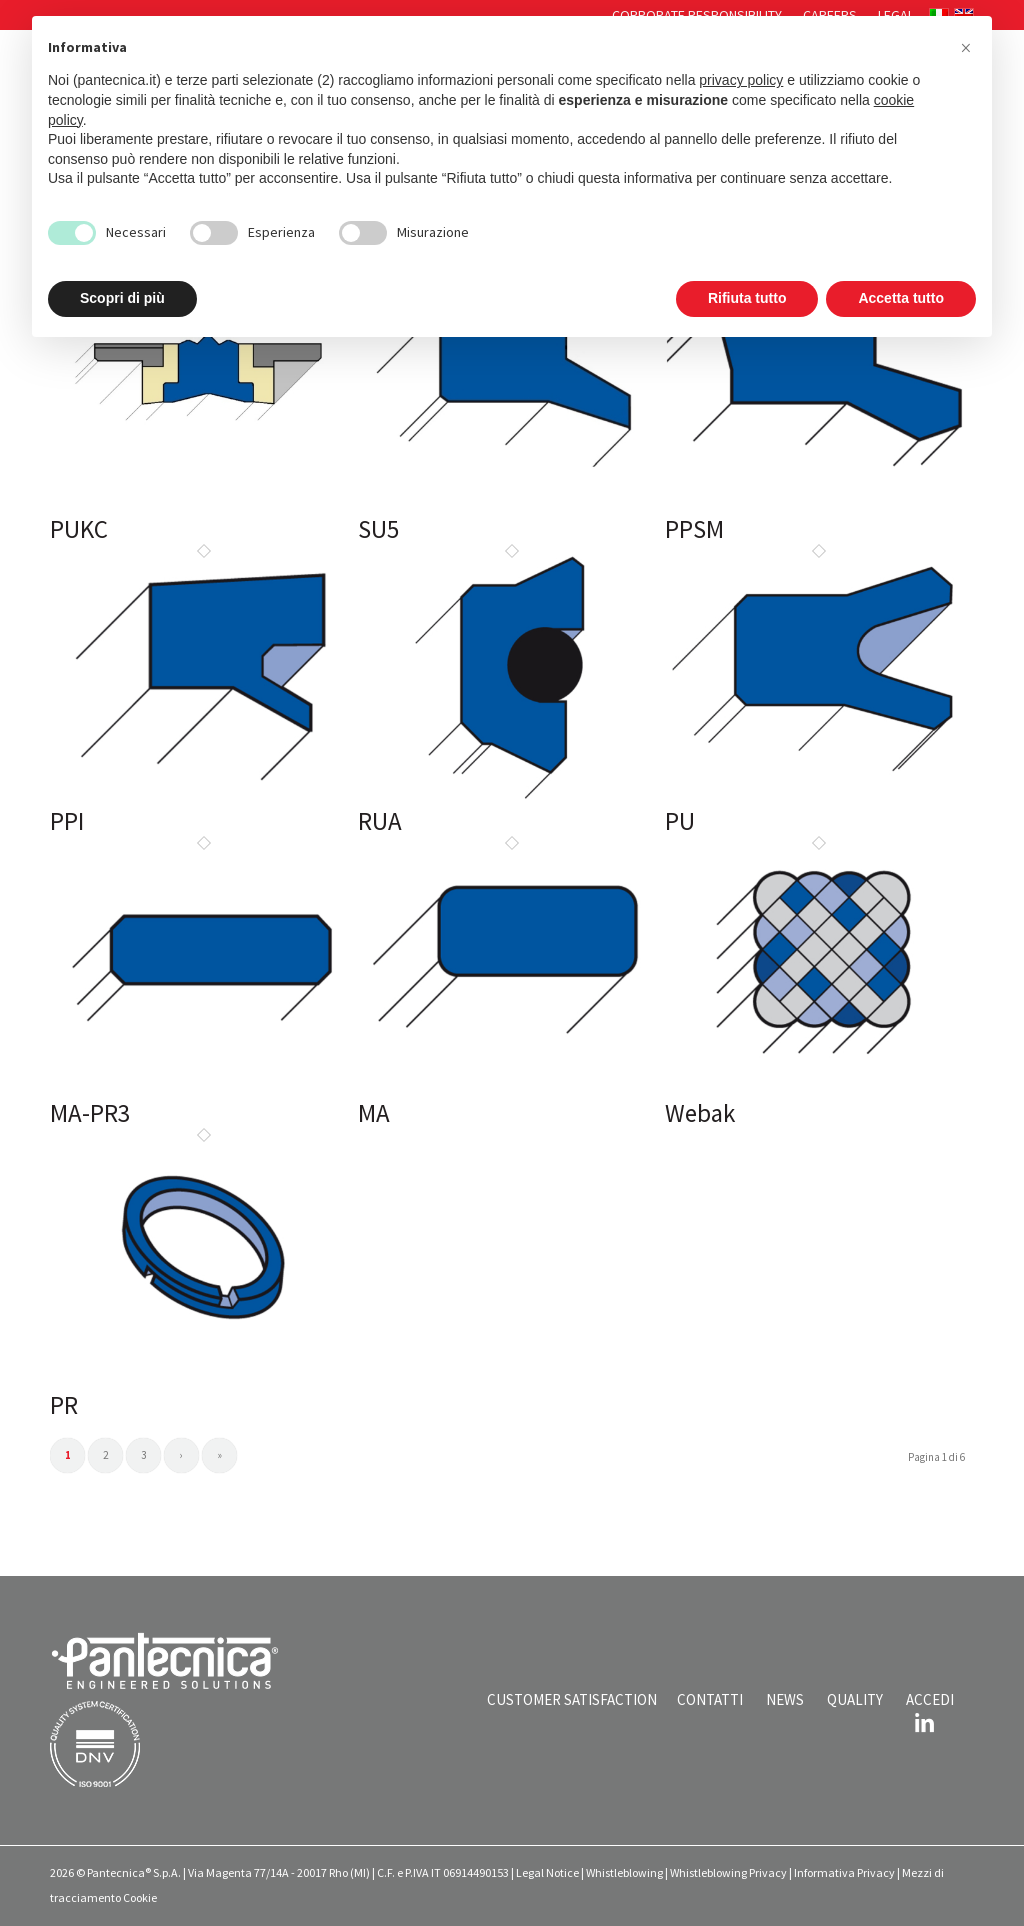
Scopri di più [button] (122, 298)
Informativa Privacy (844, 1872)
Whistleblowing (624, 1872)
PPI (67, 821)
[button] (966, 48)
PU (680, 821)
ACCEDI (930, 1699)
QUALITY (855, 1699)
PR (64, 1405)
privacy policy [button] (741, 80)
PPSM (694, 529)
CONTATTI (710, 1699)
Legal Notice (547, 1872)
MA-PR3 (90, 1113)
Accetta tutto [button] (901, 298)
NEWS (785, 1699)
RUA (380, 821)
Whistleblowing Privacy (728, 1872)
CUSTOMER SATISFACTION (572, 1699)
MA (374, 1113)
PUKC (79, 529)
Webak (700, 1113)
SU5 (378, 529)
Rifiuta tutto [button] (747, 298)
